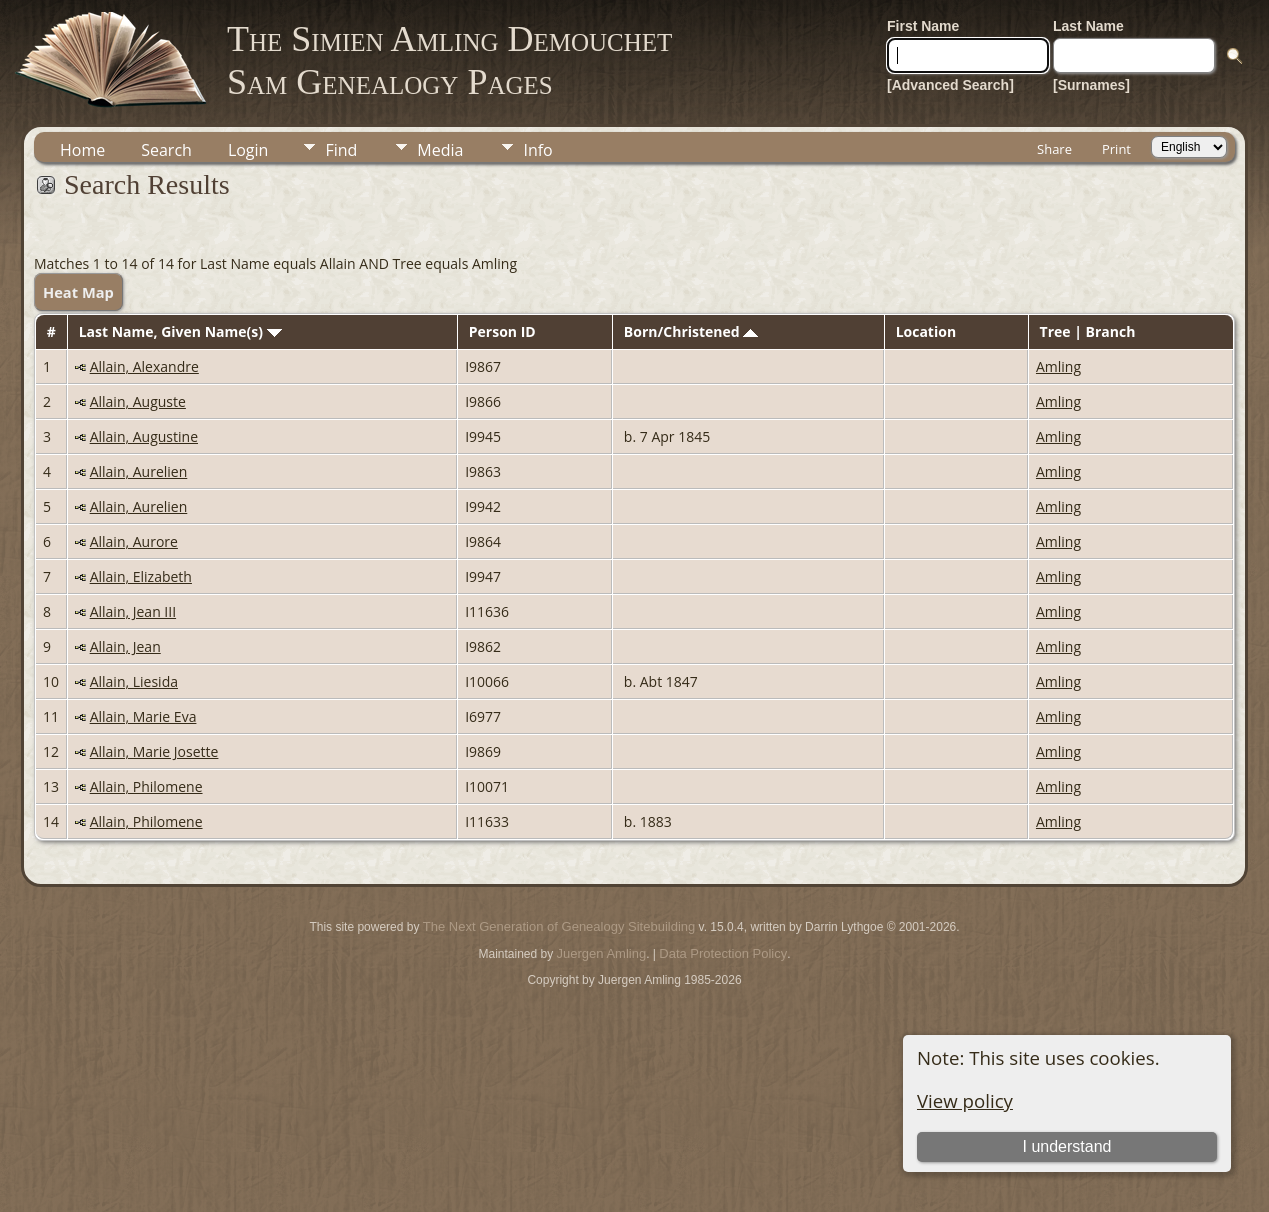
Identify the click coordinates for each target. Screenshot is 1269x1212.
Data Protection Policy (723, 953)
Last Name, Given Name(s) (180, 331)
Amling (1058, 366)
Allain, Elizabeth (141, 576)
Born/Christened (691, 331)
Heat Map (78, 292)
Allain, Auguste (138, 401)
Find (341, 150)
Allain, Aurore (134, 541)
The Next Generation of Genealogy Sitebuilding (559, 926)
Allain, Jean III (133, 611)
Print (1116, 149)
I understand (1066, 1146)
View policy (965, 1100)
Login (248, 150)
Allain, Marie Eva (143, 716)
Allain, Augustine (144, 436)
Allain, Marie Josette (154, 751)
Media (440, 150)
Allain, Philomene (146, 786)
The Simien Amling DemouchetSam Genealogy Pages (449, 60)
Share (1054, 149)
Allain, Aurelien (139, 471)
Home (82, 150)
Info (537, 150)
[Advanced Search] (950, 85)
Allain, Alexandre (144, 366)
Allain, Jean (125, 646)
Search (166, 150)
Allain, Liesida (134, 681)
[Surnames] (1091, 85)
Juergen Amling (602, 953)
